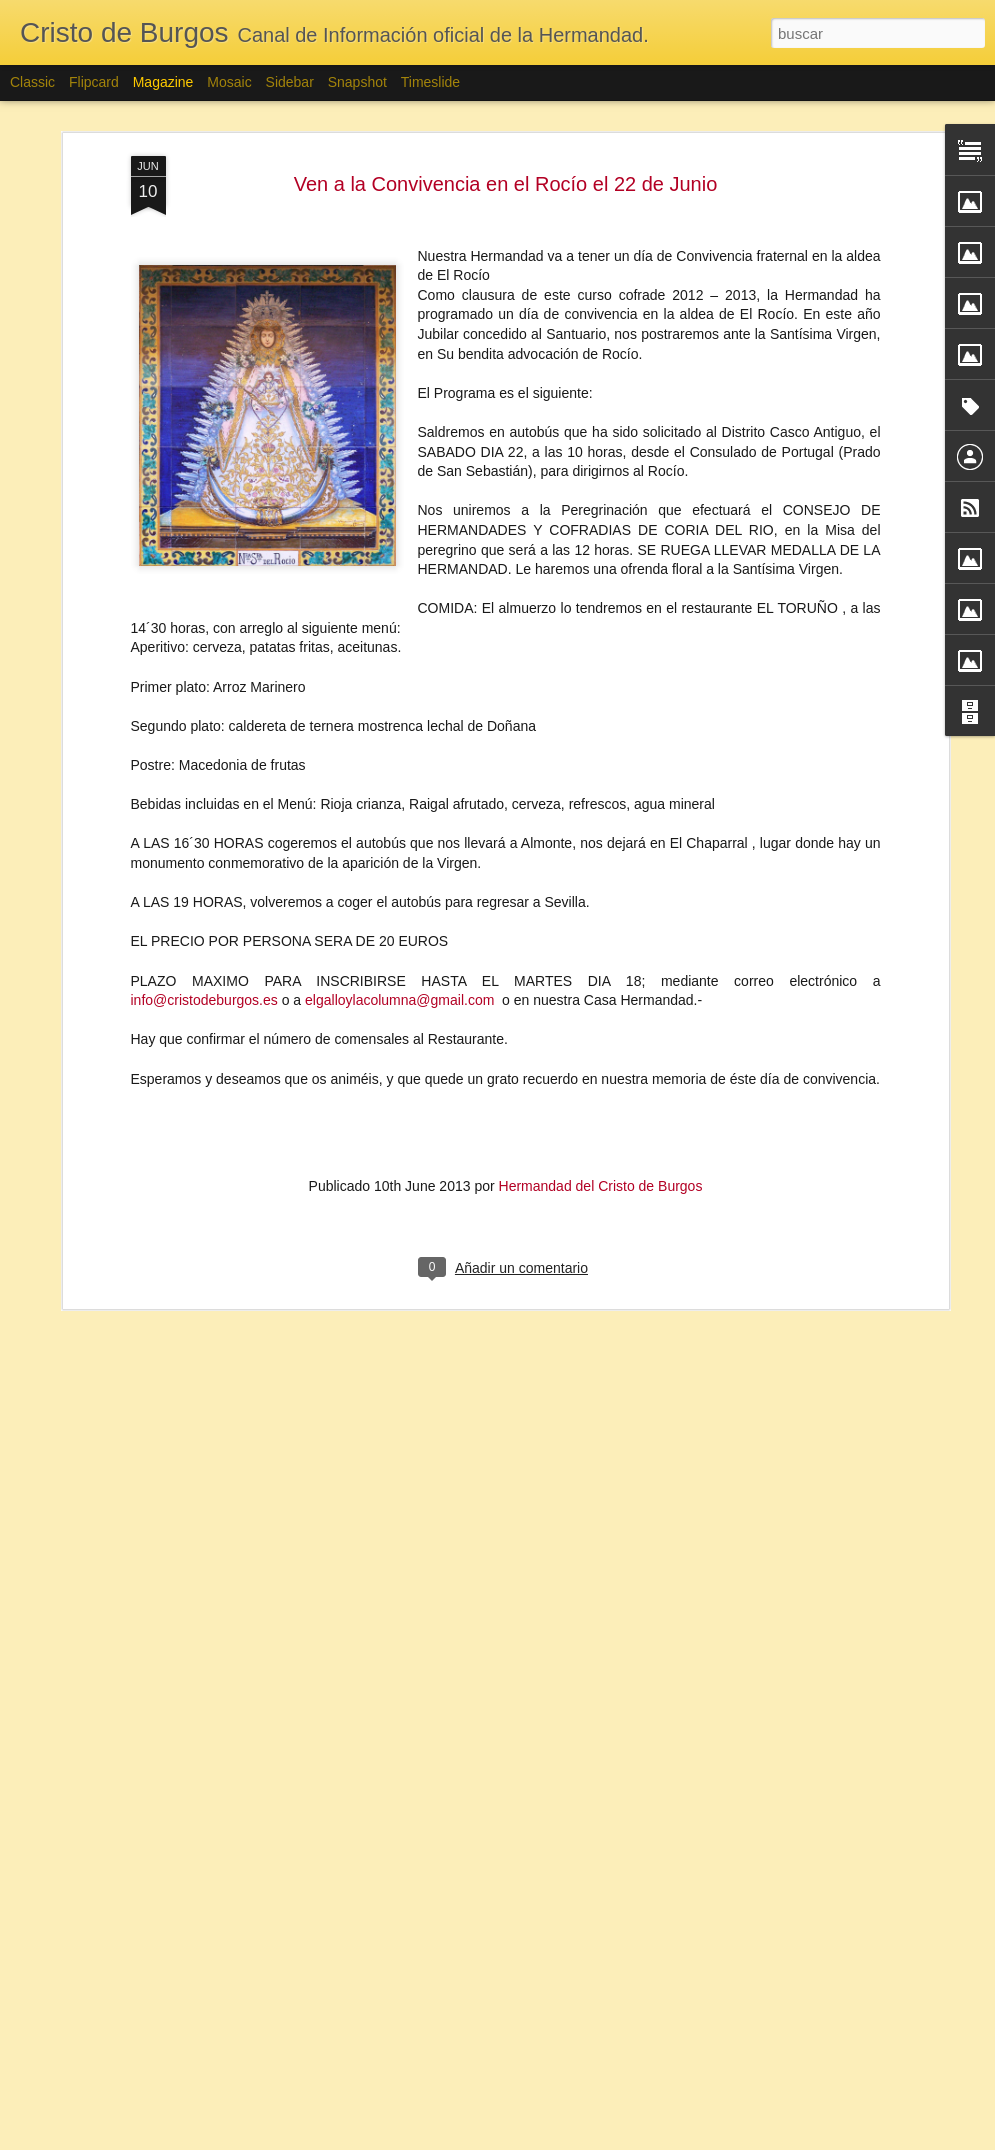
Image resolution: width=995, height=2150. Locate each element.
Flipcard (94, 82)
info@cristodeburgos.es (204, 888)
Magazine (163, 82)
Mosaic (229, 82)
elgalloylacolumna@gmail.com (399, 888)
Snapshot (357, 82)
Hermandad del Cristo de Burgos (601, 1074)
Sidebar (290, 82)
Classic (32, 82)
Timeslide (430, 82)
